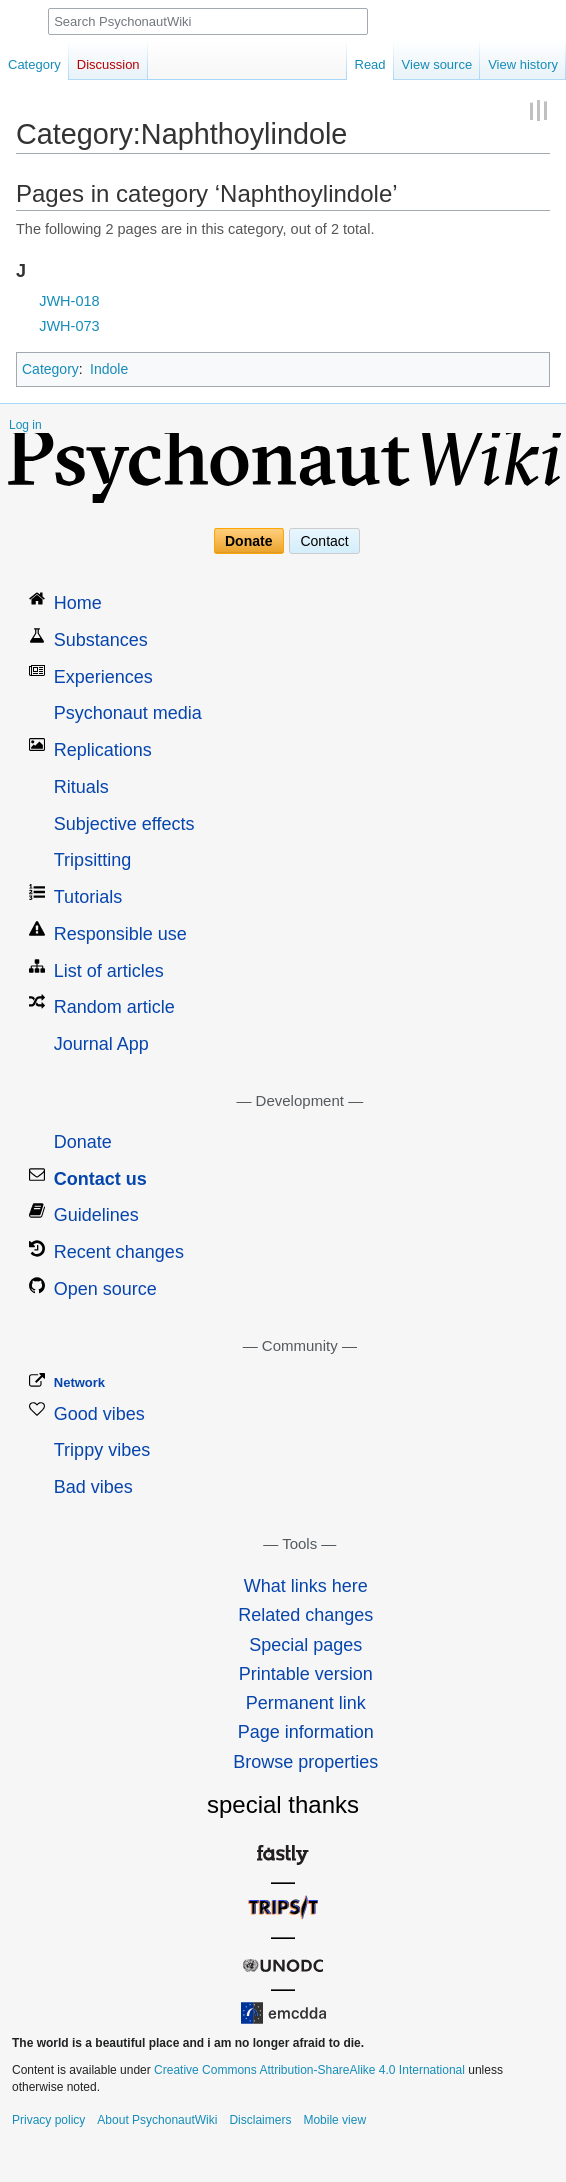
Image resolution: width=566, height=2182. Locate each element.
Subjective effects (124, 824)
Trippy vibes (102, 1450)
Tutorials (88, 897)
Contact (324, 541)
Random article (114, 1007)
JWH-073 (69, 326)
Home (78, 603)
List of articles (109, 971)
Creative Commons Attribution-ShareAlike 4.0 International (309, 2070)
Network (79, 1382)
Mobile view (334, 2120)
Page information (306, 1732)
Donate (248, 541)
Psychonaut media (128, 713)
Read (370, 64)
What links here (306, 1586)
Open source (105, 1289)
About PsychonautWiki (157, 2120)
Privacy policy (48, 2120)
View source (437, 64)
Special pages (305, 1645)
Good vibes (99, 1414)
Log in (25, 425)
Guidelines (96, 1215)
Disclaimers (260, 2120)
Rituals (81, 787)
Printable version (306, 1674)
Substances (101, 640)
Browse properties (305, 1762)
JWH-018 (69, 301)
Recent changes (119, 1252)
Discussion (108, 64)
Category (50, 369)
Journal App (101, 1044)
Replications (103, 750)
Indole (109, 369)
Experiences (103, 677)
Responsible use (120, 934)
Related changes (305, 1615)
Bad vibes (93, 1487)
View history (523, 64)
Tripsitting (92, 860)
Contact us (100, 1179)
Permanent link (306, 1703)
